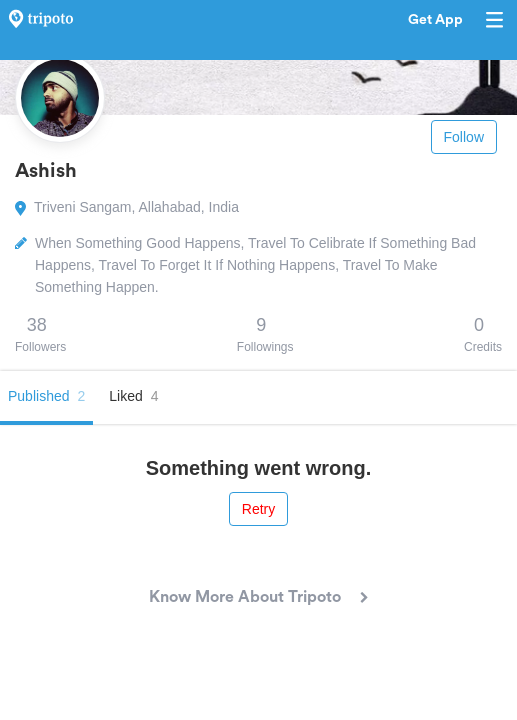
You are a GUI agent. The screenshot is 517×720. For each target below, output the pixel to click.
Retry (258, 509)
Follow (464, 137)
